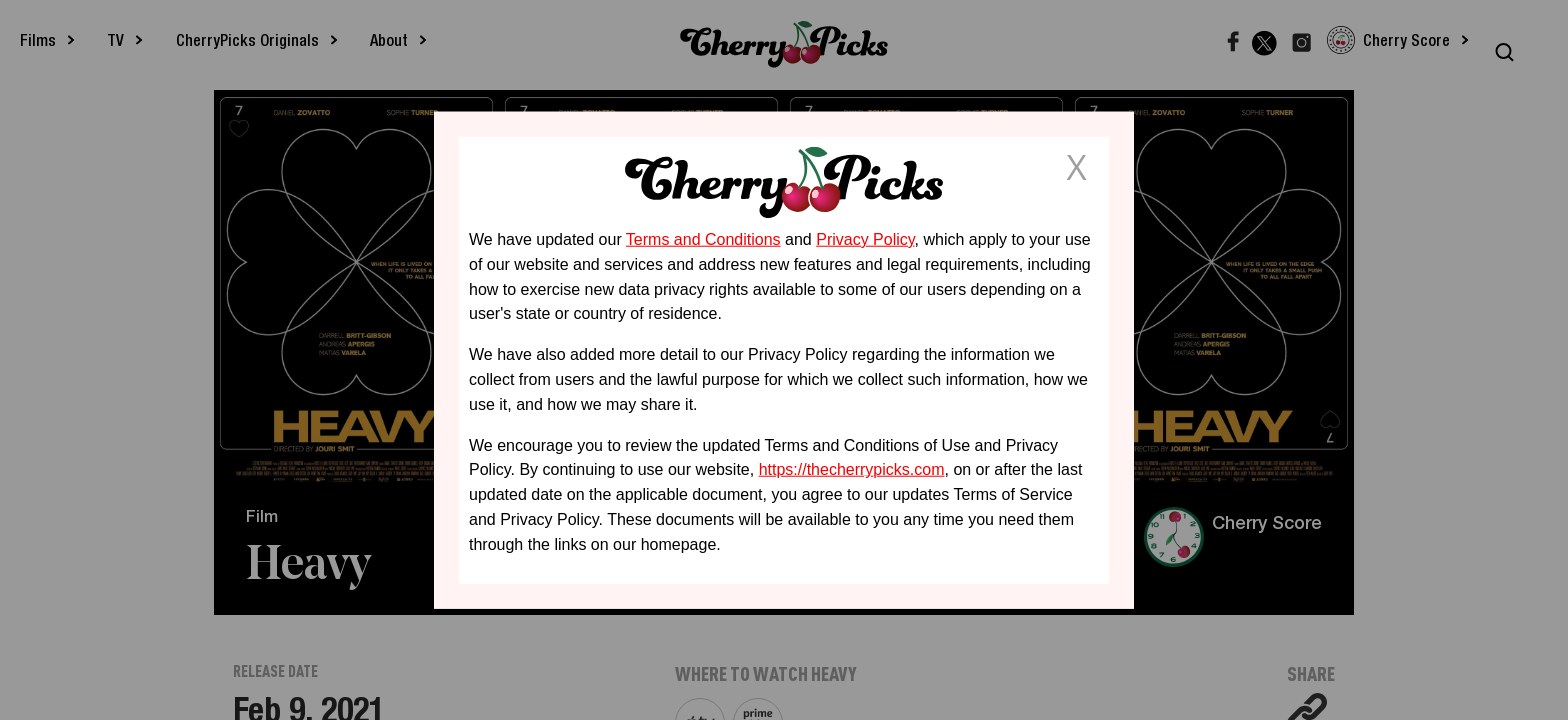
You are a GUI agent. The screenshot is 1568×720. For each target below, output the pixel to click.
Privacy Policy (865, 239)
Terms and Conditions (703, 239)
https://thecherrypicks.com (852, 469)
